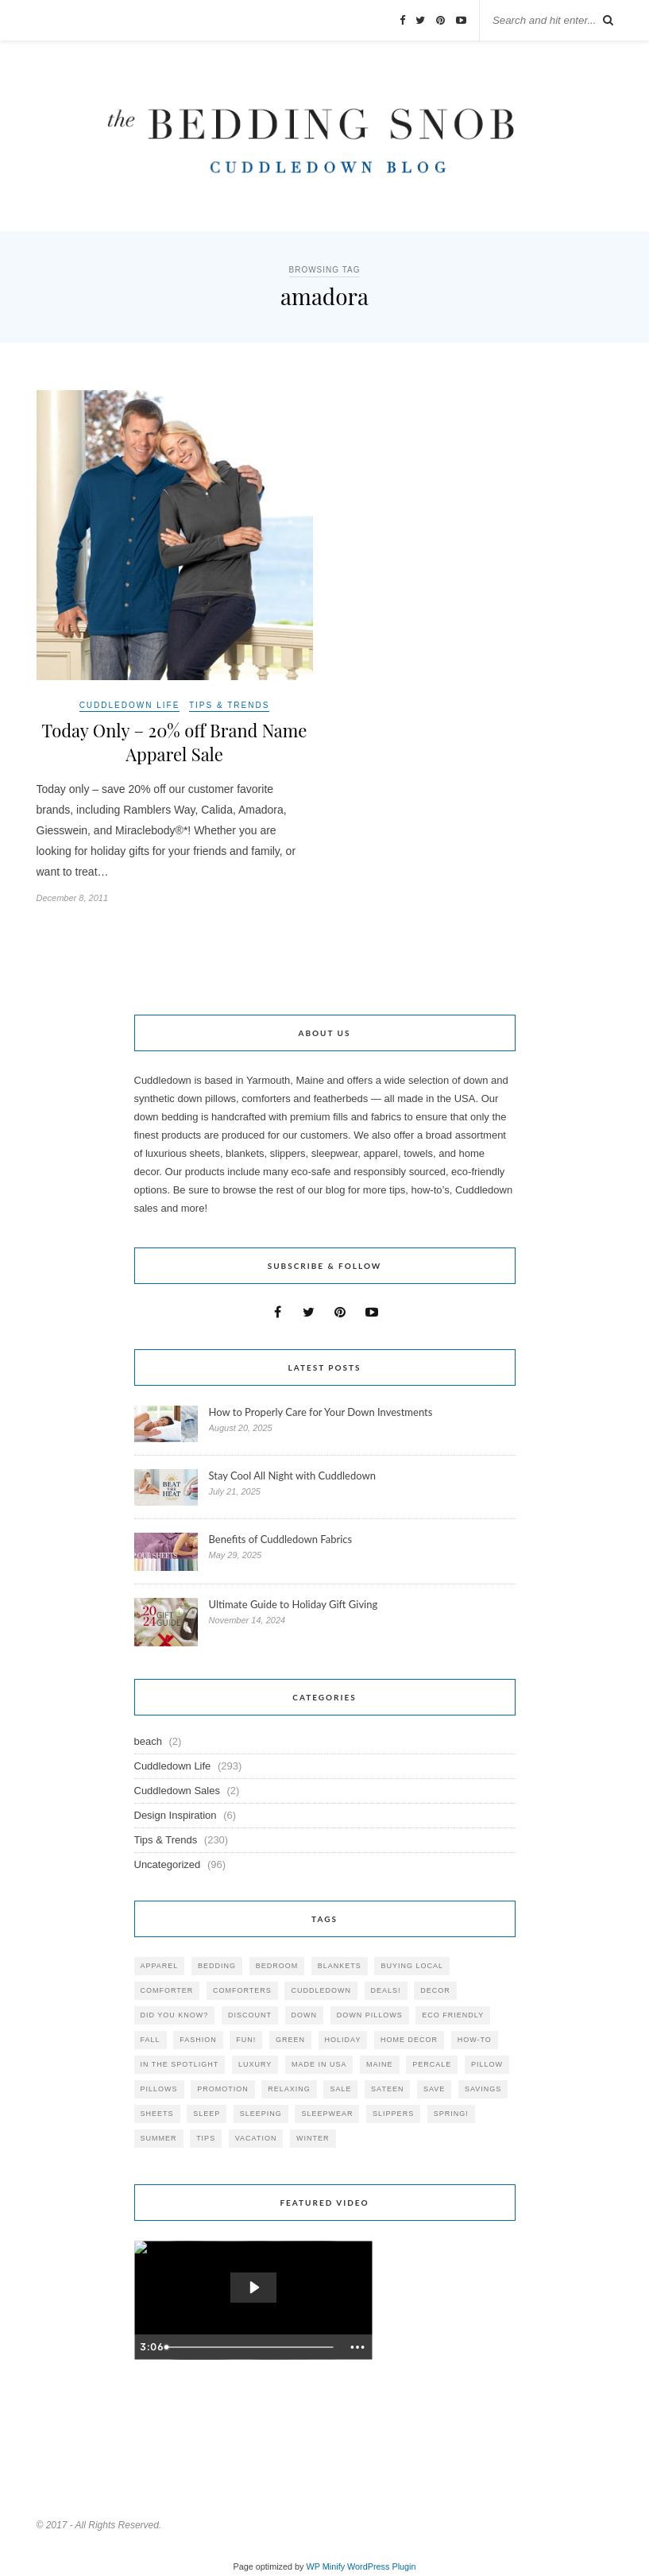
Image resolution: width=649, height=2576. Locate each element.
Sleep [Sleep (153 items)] (206, 2114)
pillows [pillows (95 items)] (159, 2089)
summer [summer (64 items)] (159, 2138)
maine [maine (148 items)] (379, 2064)
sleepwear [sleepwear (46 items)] (327, 2114)
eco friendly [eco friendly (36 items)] (453, 2015)
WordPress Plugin (381, 2566)
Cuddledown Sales (177, 1791)
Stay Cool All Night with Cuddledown (294, 1475)
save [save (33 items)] (434, 2089)
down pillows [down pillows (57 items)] (370, 2015)
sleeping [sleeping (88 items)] (261, 2114)
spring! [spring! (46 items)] (451, 2114)
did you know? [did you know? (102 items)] (175, 2015)
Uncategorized (167, 1864)
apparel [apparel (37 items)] (160, 1966)
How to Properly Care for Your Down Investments (321, 1412)
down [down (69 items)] (305, 2015)
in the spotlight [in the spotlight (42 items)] (180, 2064)
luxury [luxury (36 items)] (255, 2064)
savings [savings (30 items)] (483, 2089)
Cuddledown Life (129, 705)
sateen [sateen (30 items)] (387, 2089)
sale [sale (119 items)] (340, 2089)
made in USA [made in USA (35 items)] (319, 2064)
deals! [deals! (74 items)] (386, 1990)
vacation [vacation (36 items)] (256, 2138)
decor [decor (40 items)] (435, 1990)
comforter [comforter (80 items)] (167, 1990)
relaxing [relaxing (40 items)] (289, 2089)
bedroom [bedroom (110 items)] (277, 1966)
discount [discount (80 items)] (250, 2015)
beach (148, 1741)
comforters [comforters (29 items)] (242, 1990)
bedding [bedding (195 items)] (217, 1966)
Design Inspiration (175, 1815)
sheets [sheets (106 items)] (157, 2114)
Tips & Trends (229, 705)
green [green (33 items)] (290, 2040)
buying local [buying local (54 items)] (412, 1966)
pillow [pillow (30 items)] (487, 2064)
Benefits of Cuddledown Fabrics (281, 1539)
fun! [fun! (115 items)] (246, 2040)
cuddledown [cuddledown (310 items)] (321, 1990)
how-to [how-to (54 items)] (475, 2040)
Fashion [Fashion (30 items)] (198, 2040)
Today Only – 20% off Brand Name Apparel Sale (174, 742)
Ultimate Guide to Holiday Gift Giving (293, 1604)
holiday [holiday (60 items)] (343, 2040)
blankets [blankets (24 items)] (339, 1966)
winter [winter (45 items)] (313, 2138)
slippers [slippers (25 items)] (393, 2114)
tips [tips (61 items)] (205, 2138)
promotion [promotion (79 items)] (223, 2089)
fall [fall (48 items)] (150, 2040)
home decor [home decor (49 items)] (409, 2040)
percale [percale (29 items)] (431, 2064)
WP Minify (326, 2566)
